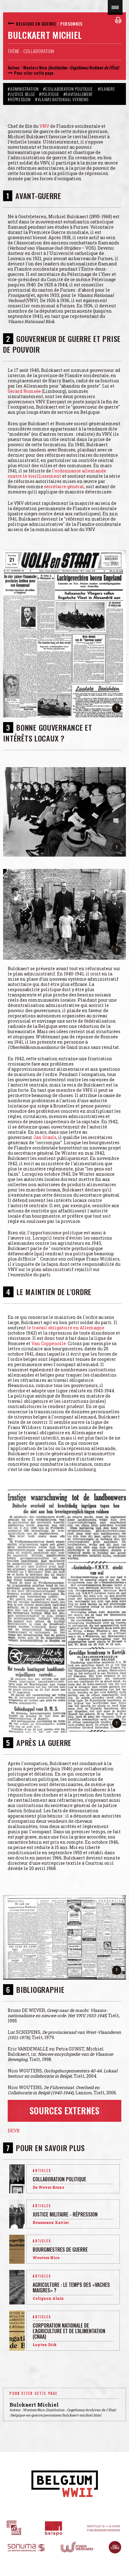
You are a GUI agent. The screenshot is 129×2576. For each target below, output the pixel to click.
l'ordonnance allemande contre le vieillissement (57, 473)
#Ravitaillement (78, 94)
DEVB (14, 2131)
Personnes (71, 23)
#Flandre (106, 88)
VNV (44, 126)
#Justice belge (21, 94)
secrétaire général (64, 486)
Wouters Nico (35, 67)
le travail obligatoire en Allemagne (65, 1328)
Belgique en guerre (36, 23)
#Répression (19, 99)
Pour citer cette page (34, 72)
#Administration (23, 88)
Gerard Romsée (24, 391)
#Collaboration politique (68, 88)
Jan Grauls (44, 1137)
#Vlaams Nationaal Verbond (62, 99)
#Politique (49, 94)
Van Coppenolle (48, 1343)
